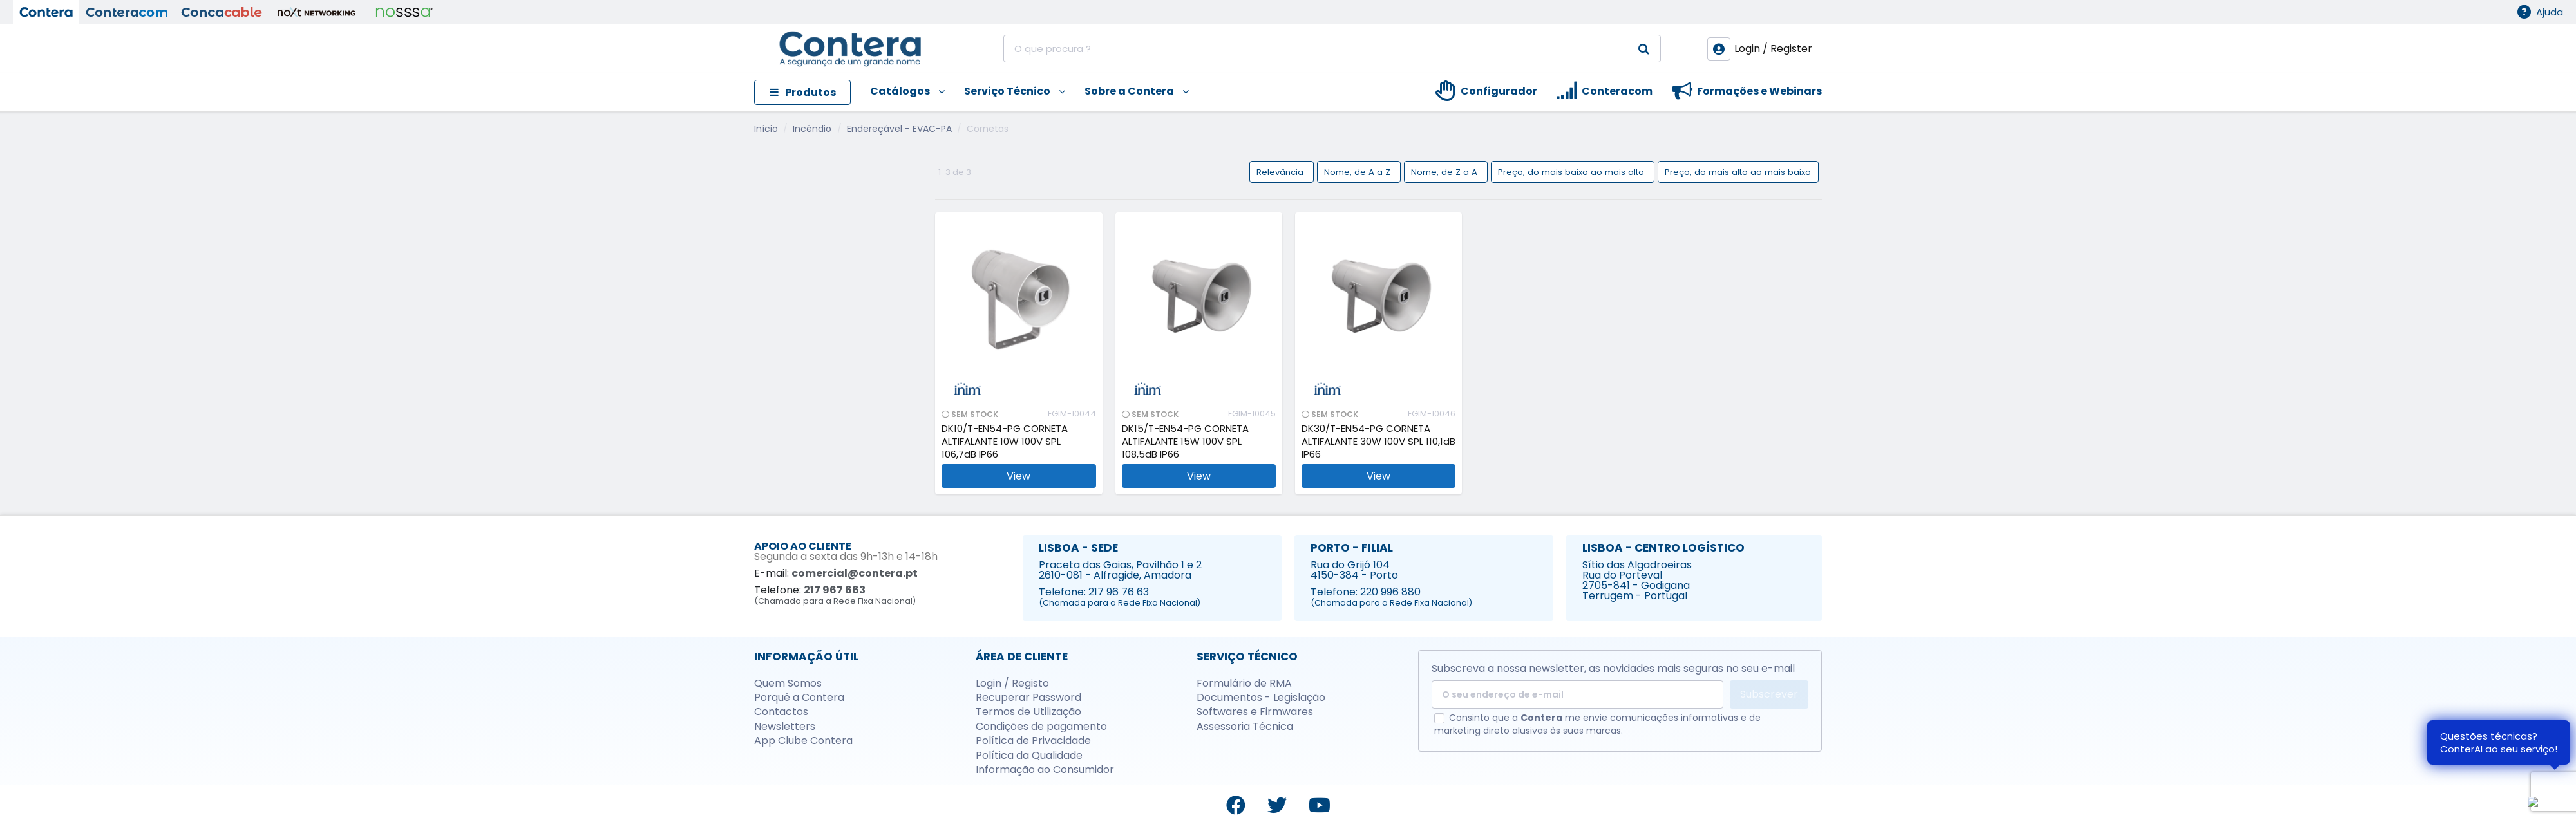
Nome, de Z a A (1445, 171)
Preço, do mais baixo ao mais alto (1572, 171)
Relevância (1281, 171)
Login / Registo (1012, 683)
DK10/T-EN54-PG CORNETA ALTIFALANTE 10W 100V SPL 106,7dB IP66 (1005, 441)
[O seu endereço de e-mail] (1577, 694)
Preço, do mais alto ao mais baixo (1738, 171)
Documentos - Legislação (1261, 698)
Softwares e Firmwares (1255, 712)
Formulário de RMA (1244, 683)
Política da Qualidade (1029, 755)
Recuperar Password (1028, 698)
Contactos (781, 712)
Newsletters (784, 727)
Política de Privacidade (1033, 741)
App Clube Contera (803, 741)
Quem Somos (788, 683)
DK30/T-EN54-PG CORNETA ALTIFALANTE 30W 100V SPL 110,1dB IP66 (1378, 441)
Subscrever (1769, 694)
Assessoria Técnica (1245, 727)
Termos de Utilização (1028, 712)
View (1018, 476)
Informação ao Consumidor (1045, 770)
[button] (898, 92)
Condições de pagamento (1041, 727)
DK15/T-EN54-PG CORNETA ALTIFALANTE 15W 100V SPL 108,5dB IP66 (1185, 441)
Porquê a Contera (799, 698)
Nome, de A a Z (1358, 171)
